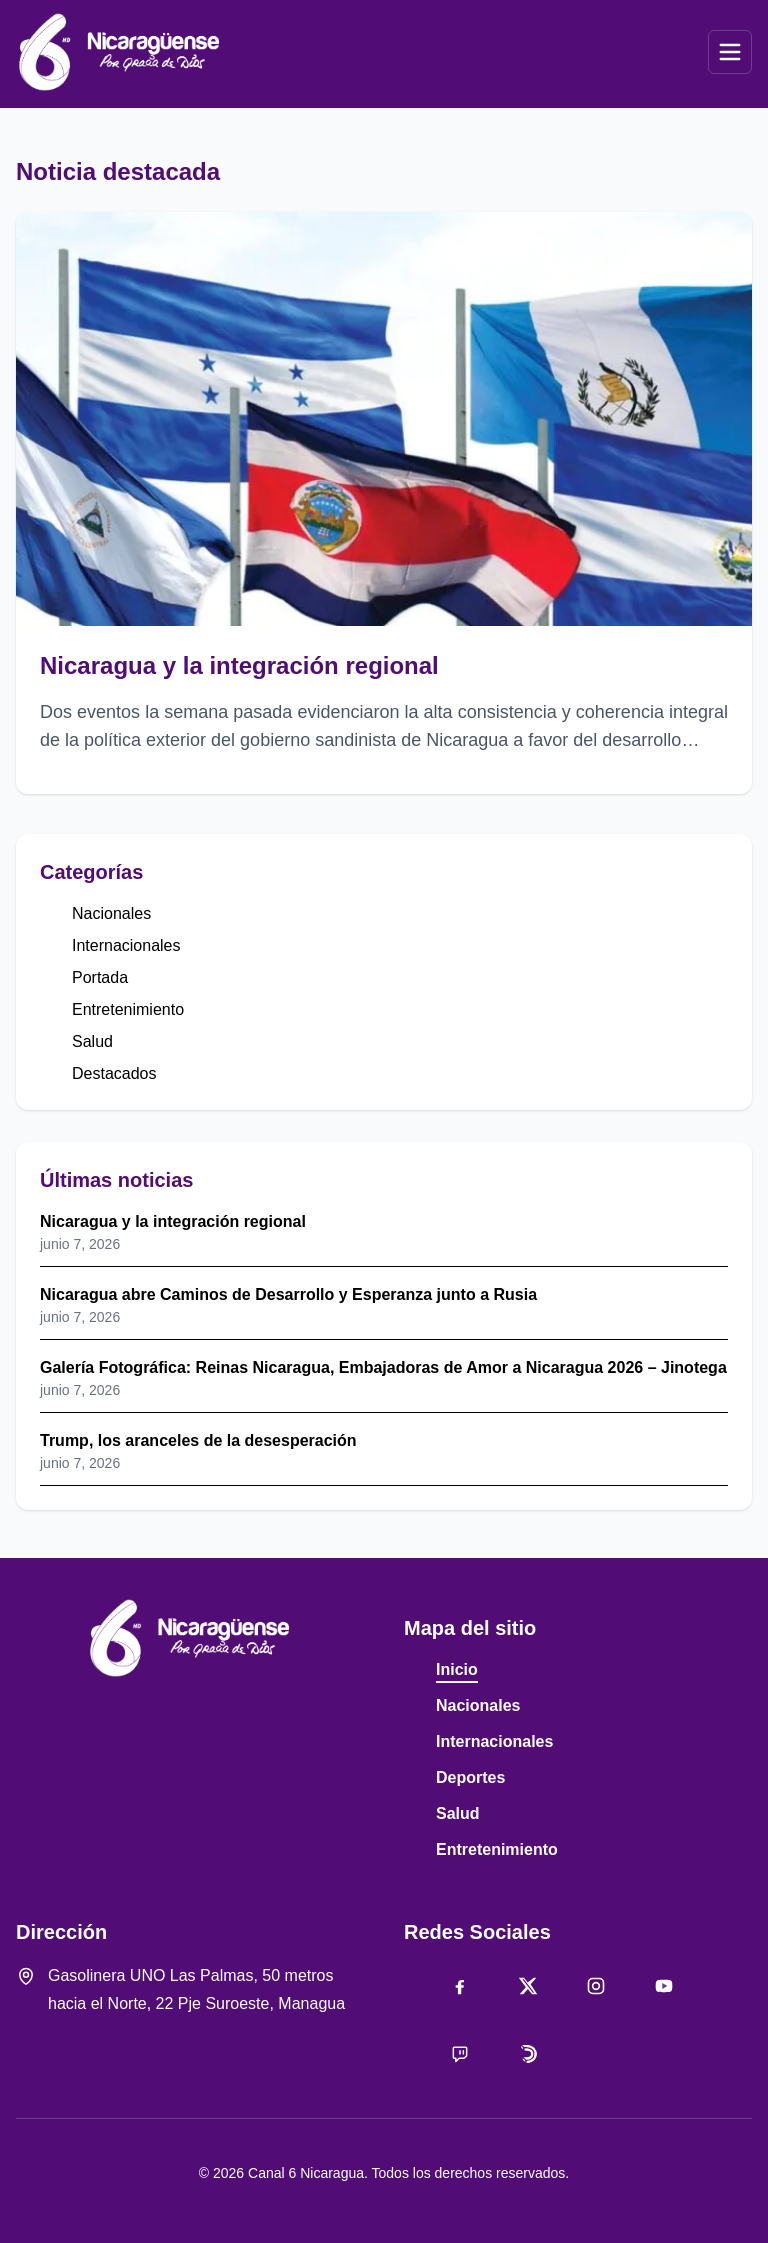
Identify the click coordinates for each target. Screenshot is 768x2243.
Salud (92, 1041)
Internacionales (126, 945)
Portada (100, 977)
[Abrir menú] (730, 52)
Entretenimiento (128, 1009)
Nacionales (111, 913)
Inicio (457, 1669)
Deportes (470, 1777)
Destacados (114, 1073)
